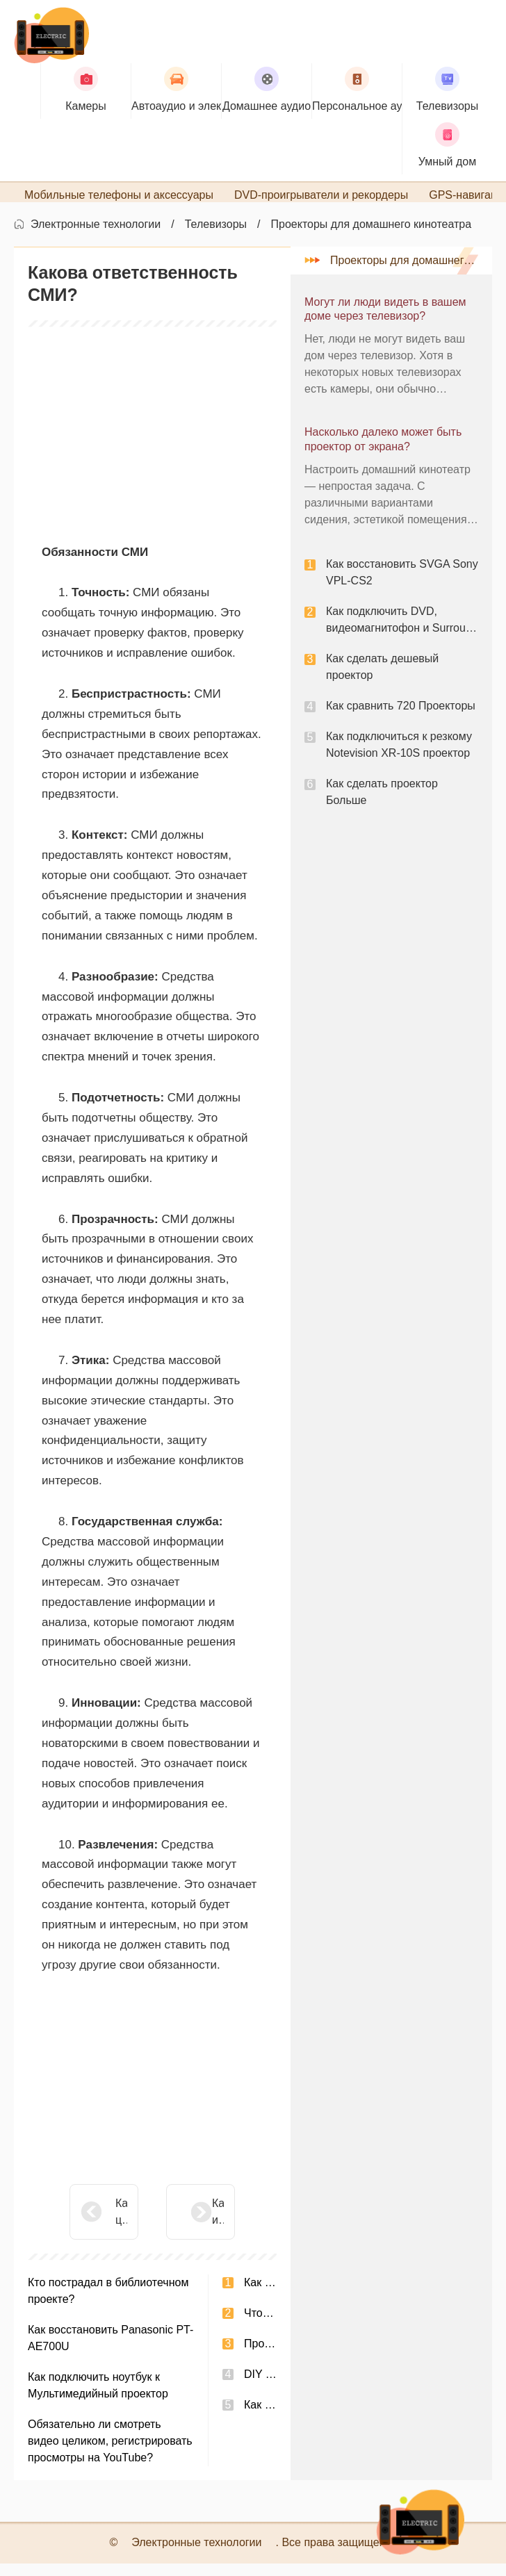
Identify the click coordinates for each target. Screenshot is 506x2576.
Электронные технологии (96, 237)
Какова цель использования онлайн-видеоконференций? (121, 2225)
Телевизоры (216, 237)
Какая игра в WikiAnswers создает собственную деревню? (183, 2225)
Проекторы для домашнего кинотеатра (371, 237)
